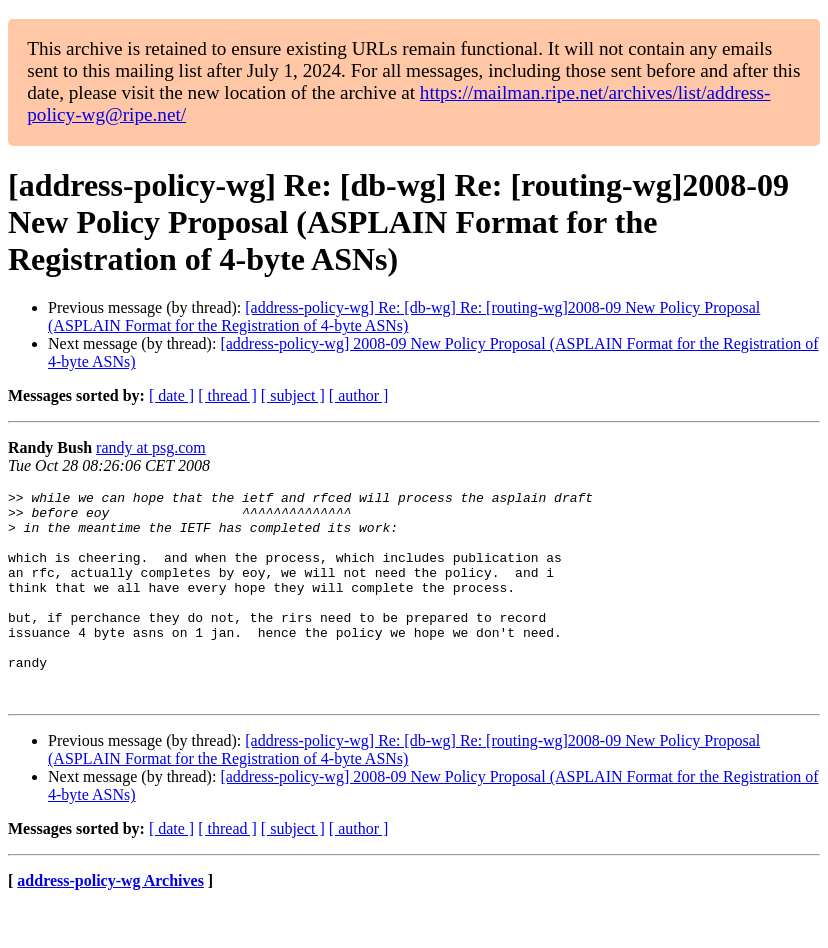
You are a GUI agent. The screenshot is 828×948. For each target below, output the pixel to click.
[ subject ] (293, 395)
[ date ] (171, 395)
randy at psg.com (151, 447)
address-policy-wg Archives (110, 922)
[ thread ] (227, 395)
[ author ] (359, 395)
